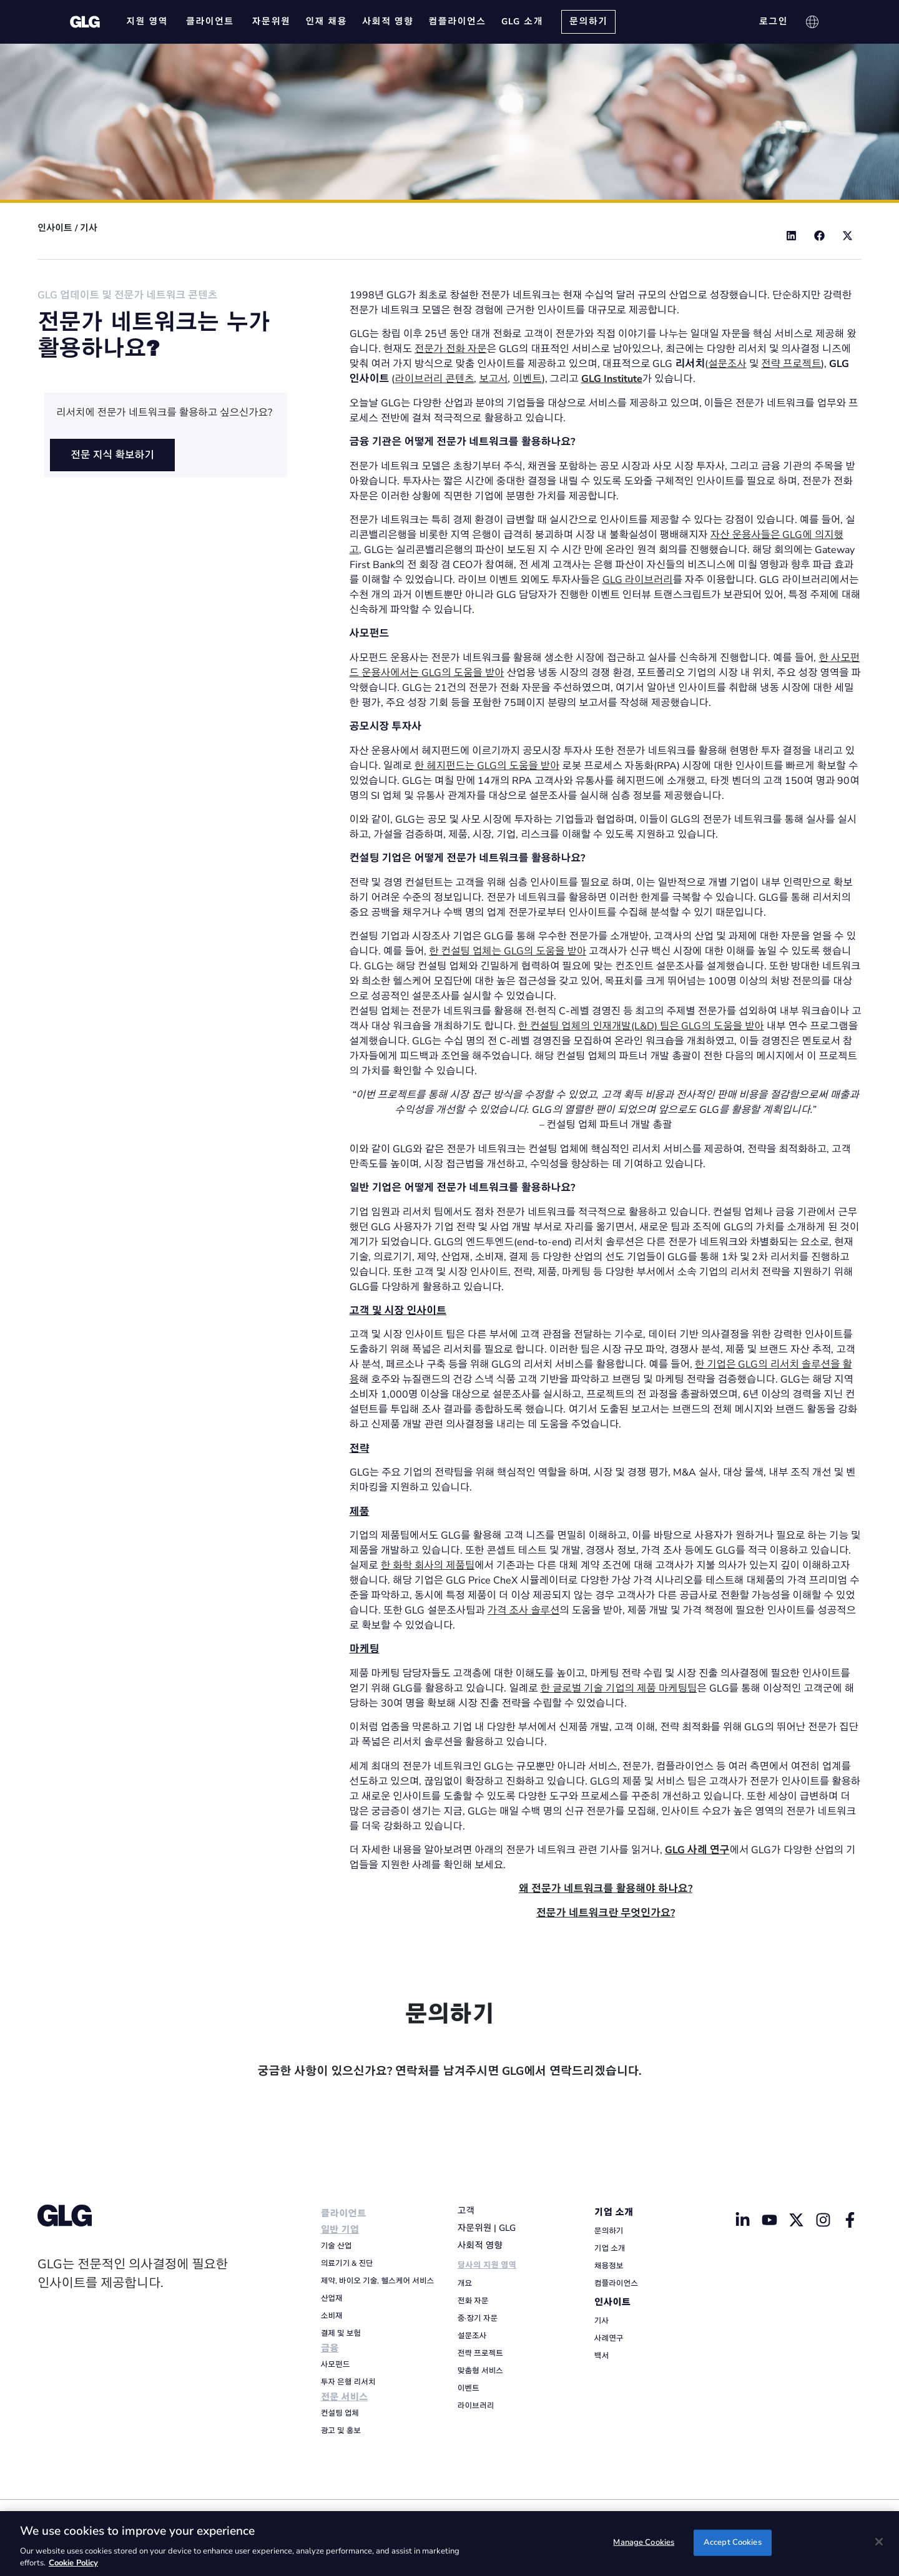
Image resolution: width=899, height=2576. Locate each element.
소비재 (332, 2316)
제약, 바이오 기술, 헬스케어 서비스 (377, 2281)
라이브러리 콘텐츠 (434, 379)
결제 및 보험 (341, 2333)
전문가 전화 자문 (451, 349)
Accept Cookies (733, 2542)
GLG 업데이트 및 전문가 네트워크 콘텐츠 (127, 295)
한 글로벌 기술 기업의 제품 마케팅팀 (619, 1688)
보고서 (493, 379)
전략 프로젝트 (791, 364)
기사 (88, 228)
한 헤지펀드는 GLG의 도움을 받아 (487, 766)
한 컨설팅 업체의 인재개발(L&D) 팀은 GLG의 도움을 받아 (641, 1026)
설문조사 (727, 364)
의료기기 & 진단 (347, 2263)
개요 (465, 2283)
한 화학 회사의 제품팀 (427, 1565)
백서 (601, 2356)
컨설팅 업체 (340, 2413)
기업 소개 (614, 2212)
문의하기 (609, 2231)
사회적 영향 (480, 2245)
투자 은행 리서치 (348, 2382)
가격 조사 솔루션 (524, 1610)
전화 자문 (473, 2301)
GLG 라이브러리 (637, 580)
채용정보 (609, 2266)
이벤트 (527, 379)
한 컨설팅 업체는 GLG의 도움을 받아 (507, 951)
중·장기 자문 (478, 2318)
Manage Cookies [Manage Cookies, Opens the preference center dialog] (643, 2542)
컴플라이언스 (616, 2283)
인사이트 (54, 228)
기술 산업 (336, 2246)
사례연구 (609, 2338)
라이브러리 (476, 2406)
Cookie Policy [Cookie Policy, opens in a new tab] (73, 2563)
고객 (466, 2210)
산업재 (332, 2298)
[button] (791, 236)
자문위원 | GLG (487, 2228)
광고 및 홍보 (341, 2431)
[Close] (879, 2541)
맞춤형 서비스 (480, 2371)
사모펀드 (335, 2364)
